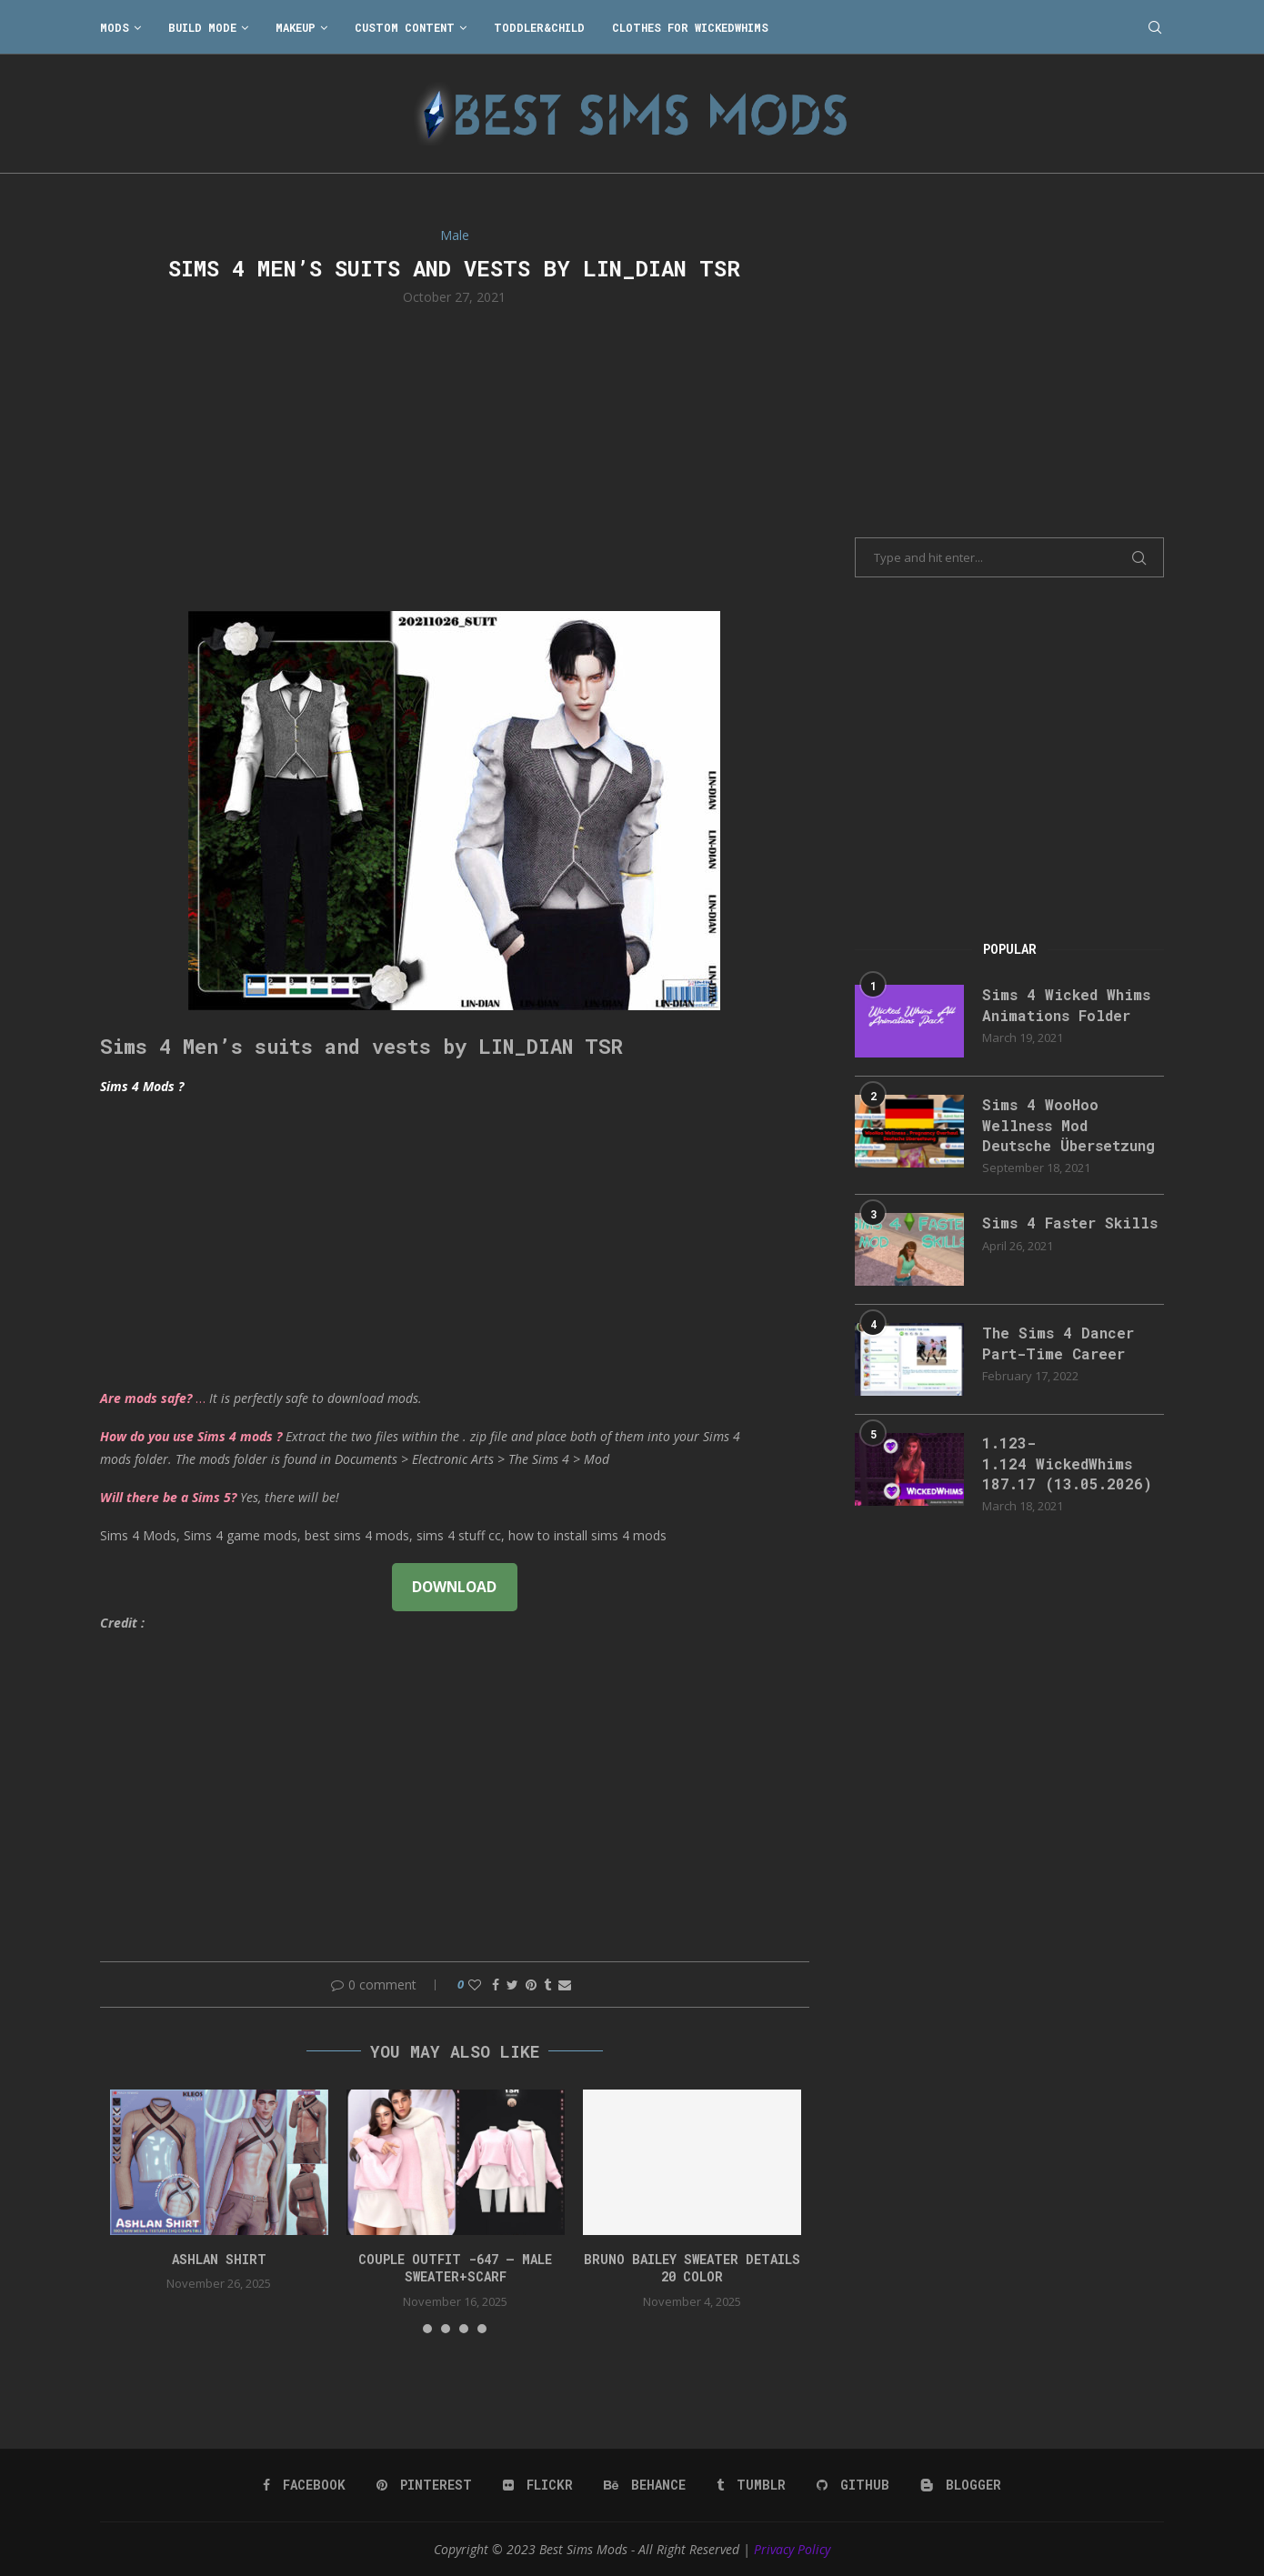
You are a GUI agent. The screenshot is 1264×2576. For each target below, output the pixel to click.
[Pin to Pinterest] (531, 1984)
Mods (114, 27)
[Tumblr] (751, 2485)
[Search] (1155, 27)
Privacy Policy (792, 2549)
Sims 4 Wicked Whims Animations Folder (1066, 1004)
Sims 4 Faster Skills (1070, 1222)
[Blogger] (960, 2485)
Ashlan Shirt (219, 2259)
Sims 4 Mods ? (142, 1086)
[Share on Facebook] (495, 1984)
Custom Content (405, 27)
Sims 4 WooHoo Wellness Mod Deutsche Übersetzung (1068, 1125)
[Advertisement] (454, 456)
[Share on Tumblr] (547, 1984)
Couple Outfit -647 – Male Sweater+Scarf (455, 2268)
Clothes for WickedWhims (690, 27)
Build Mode (202, 27)
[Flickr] (538, 2485)
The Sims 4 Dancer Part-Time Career (1058, 1342)
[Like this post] (474, 1984)
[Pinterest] (424, 2485)
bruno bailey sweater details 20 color (692, 2268)
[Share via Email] (564, 1984)
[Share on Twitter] (512, 1984)
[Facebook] (304, 2485)
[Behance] (645, 2485)
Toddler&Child (539, 27)
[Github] (853, 2485)
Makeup (296, 27)
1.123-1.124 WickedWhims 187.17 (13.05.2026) (1067, 1463)
